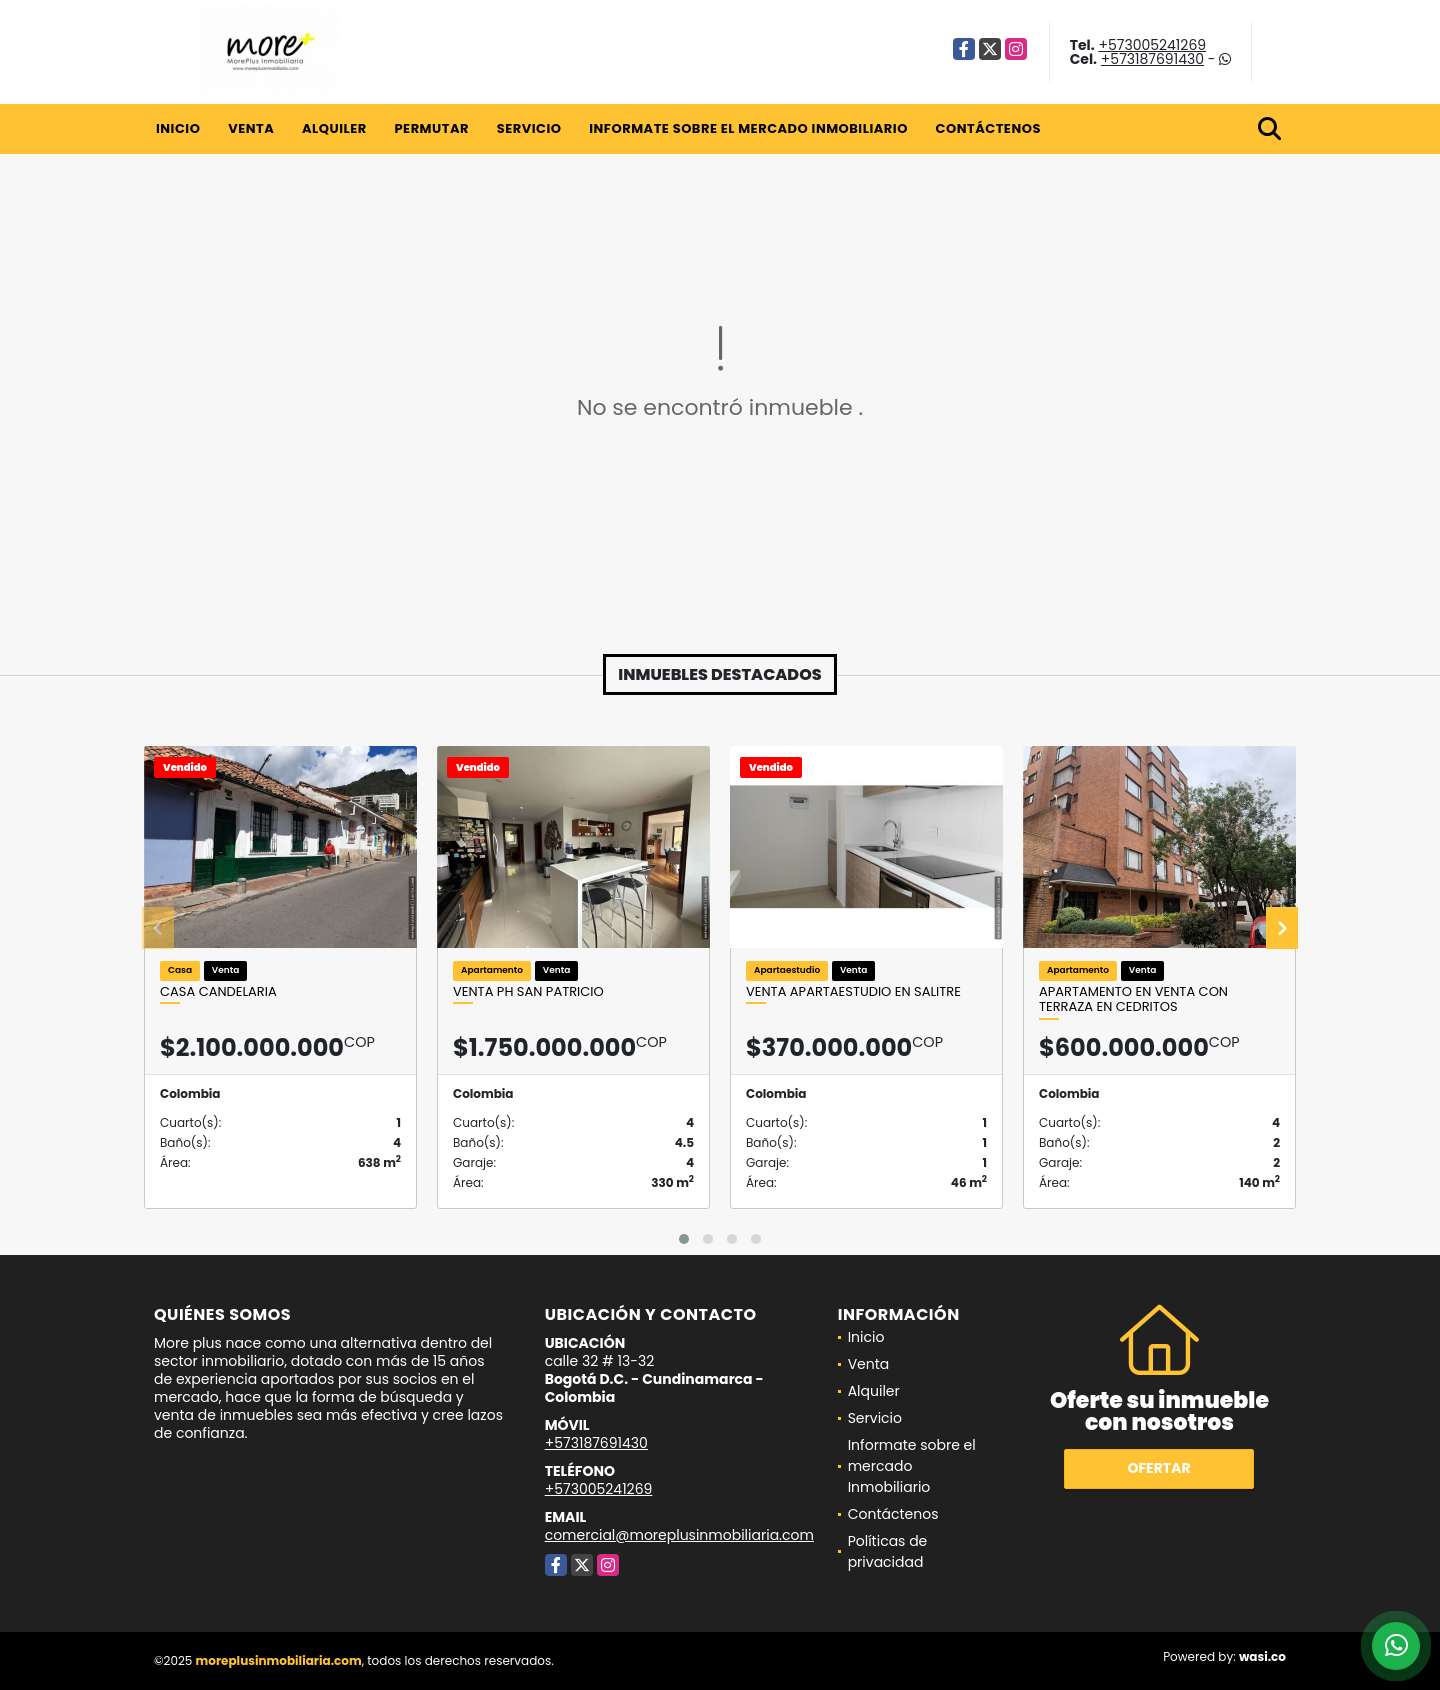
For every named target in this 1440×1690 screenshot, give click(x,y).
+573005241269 (1152, 45)
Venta (251, 128)
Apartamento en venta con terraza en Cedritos (1133, 999)
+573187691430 (1152, 59)
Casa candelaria (218, 992)
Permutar (431, 128)
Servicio (529, 128)
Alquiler (334, 128)
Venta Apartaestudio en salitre (853, 992)
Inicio (178, 128)
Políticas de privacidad (888, 1551)
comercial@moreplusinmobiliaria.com (679, 1535)
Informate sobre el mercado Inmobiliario (748, 128)
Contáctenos (988, 128)
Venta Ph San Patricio (528, 992)
